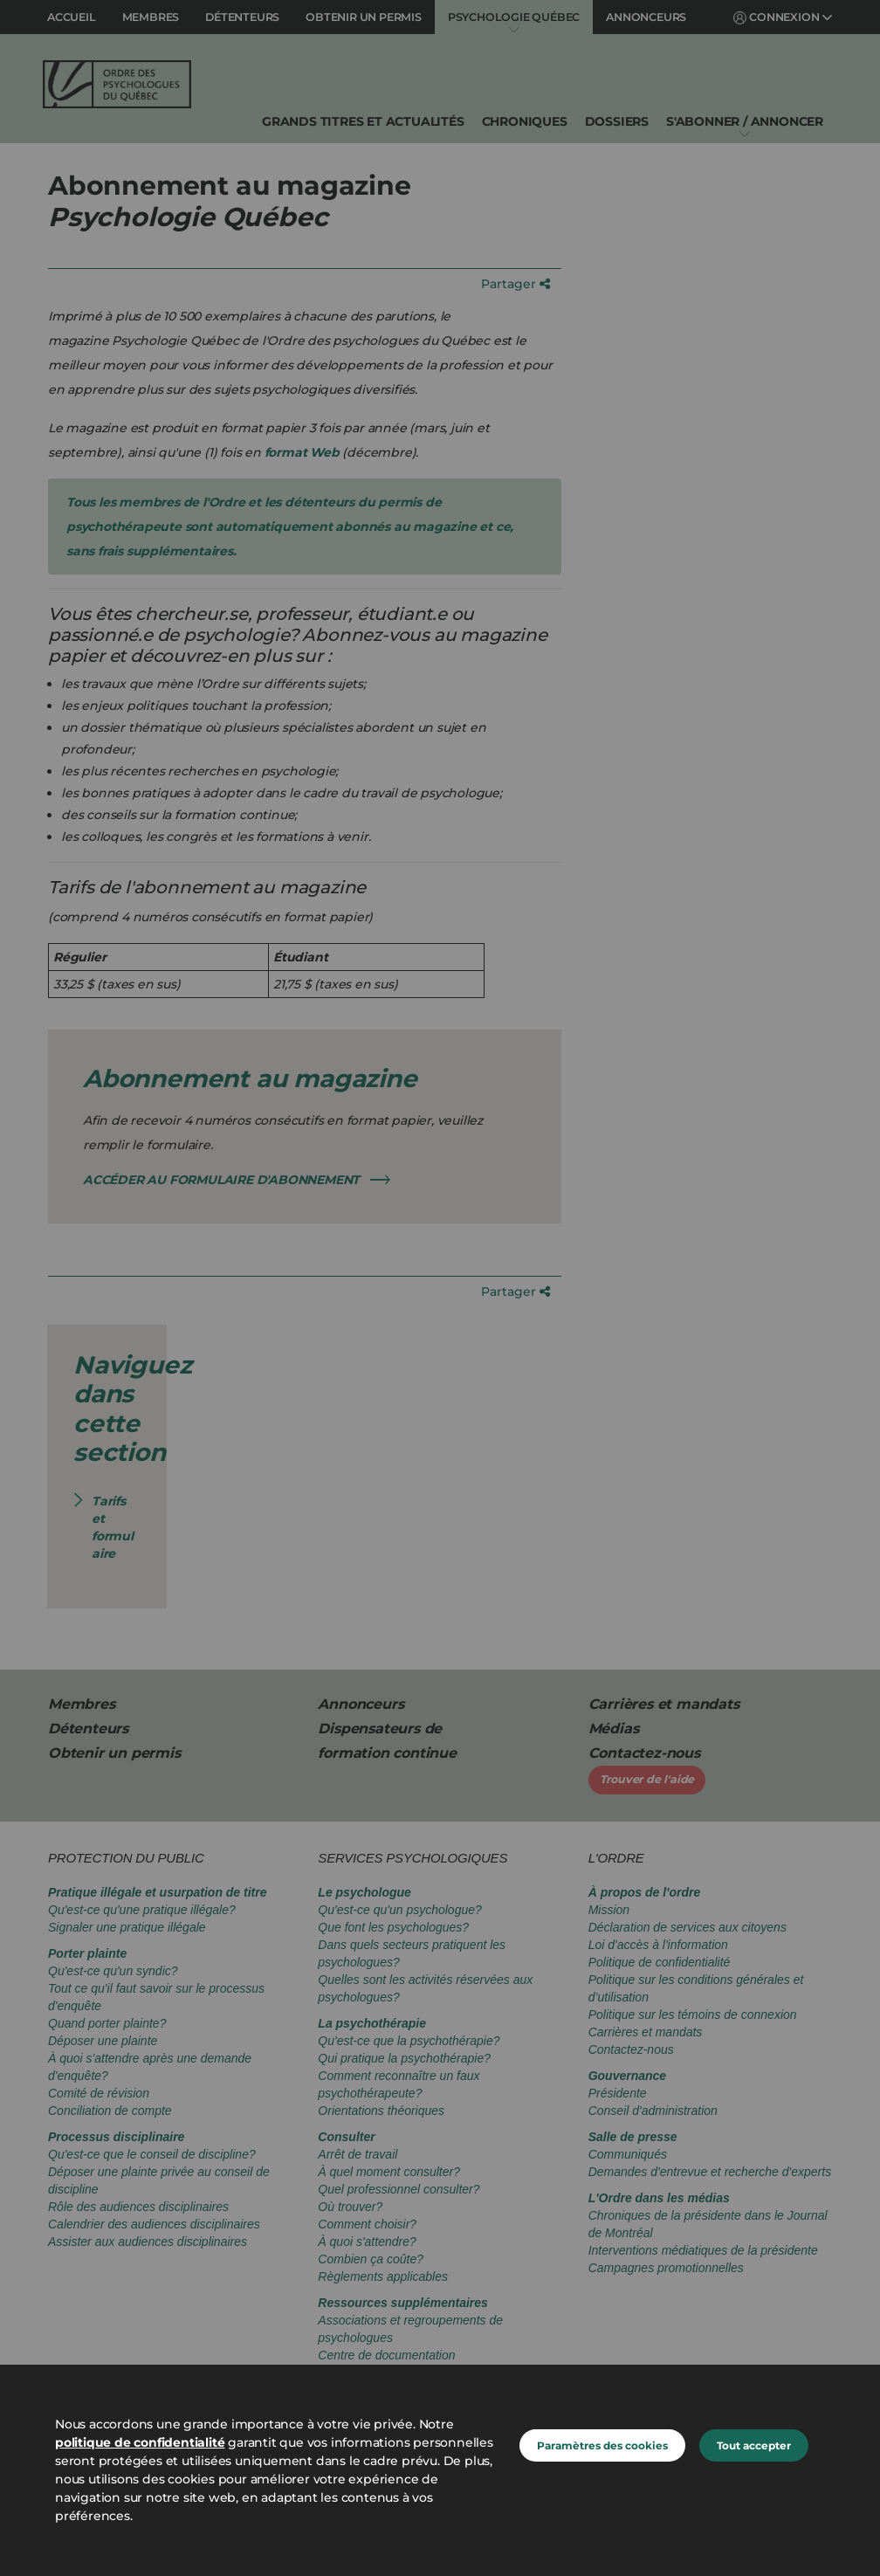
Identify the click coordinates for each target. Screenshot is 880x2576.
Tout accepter (754, 2445)
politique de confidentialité (139, 2442)
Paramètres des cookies (602, 2445)
